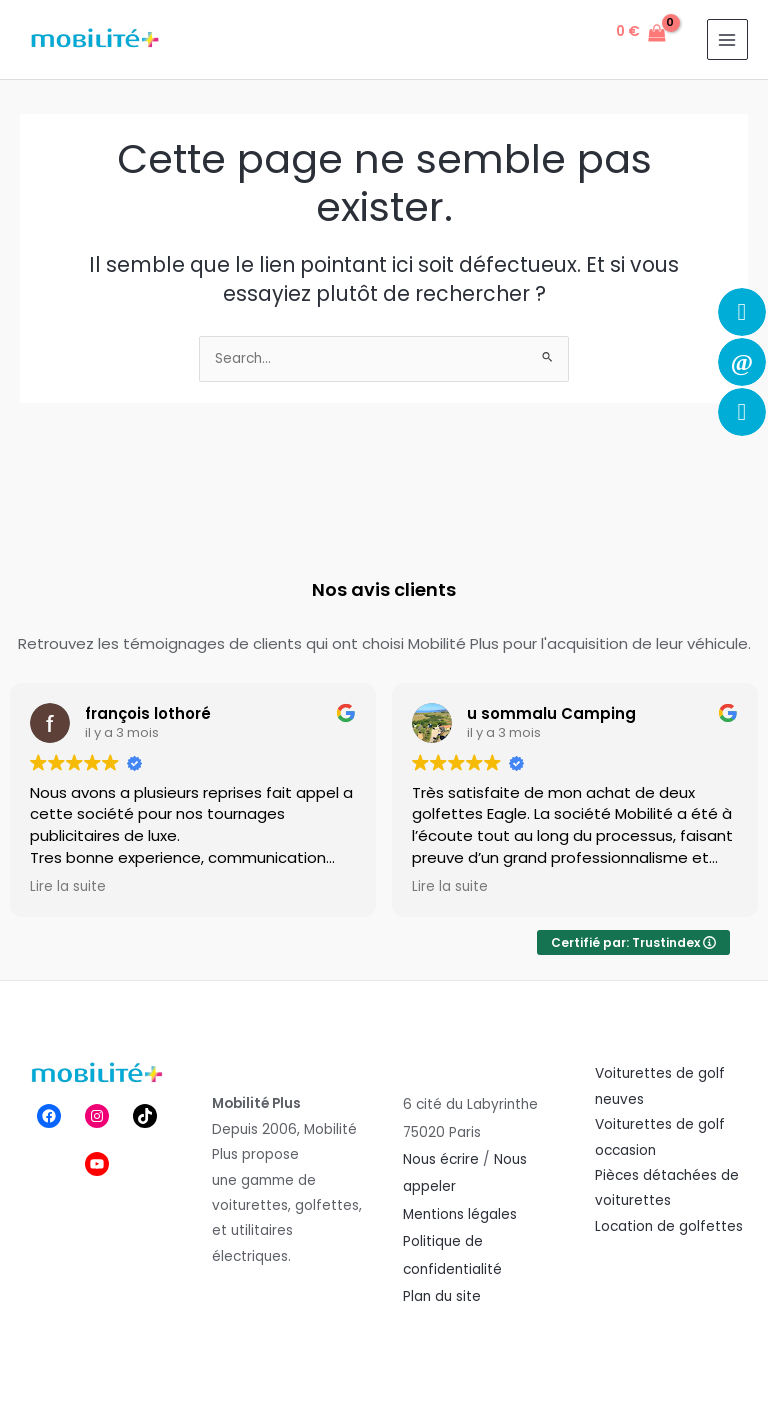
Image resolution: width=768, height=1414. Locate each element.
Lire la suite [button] (68, 887)
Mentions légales (460, 1214)
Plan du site (442, 1296)
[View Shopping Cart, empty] (640, 33)
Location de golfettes (669, 1226)
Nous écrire (441, 1159)
